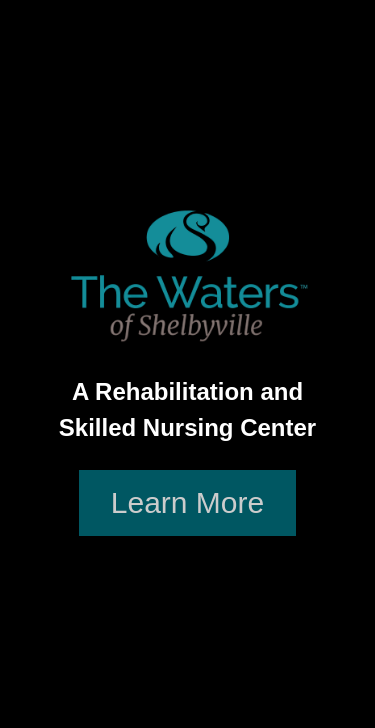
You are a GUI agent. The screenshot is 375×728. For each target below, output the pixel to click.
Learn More (187, 502)
